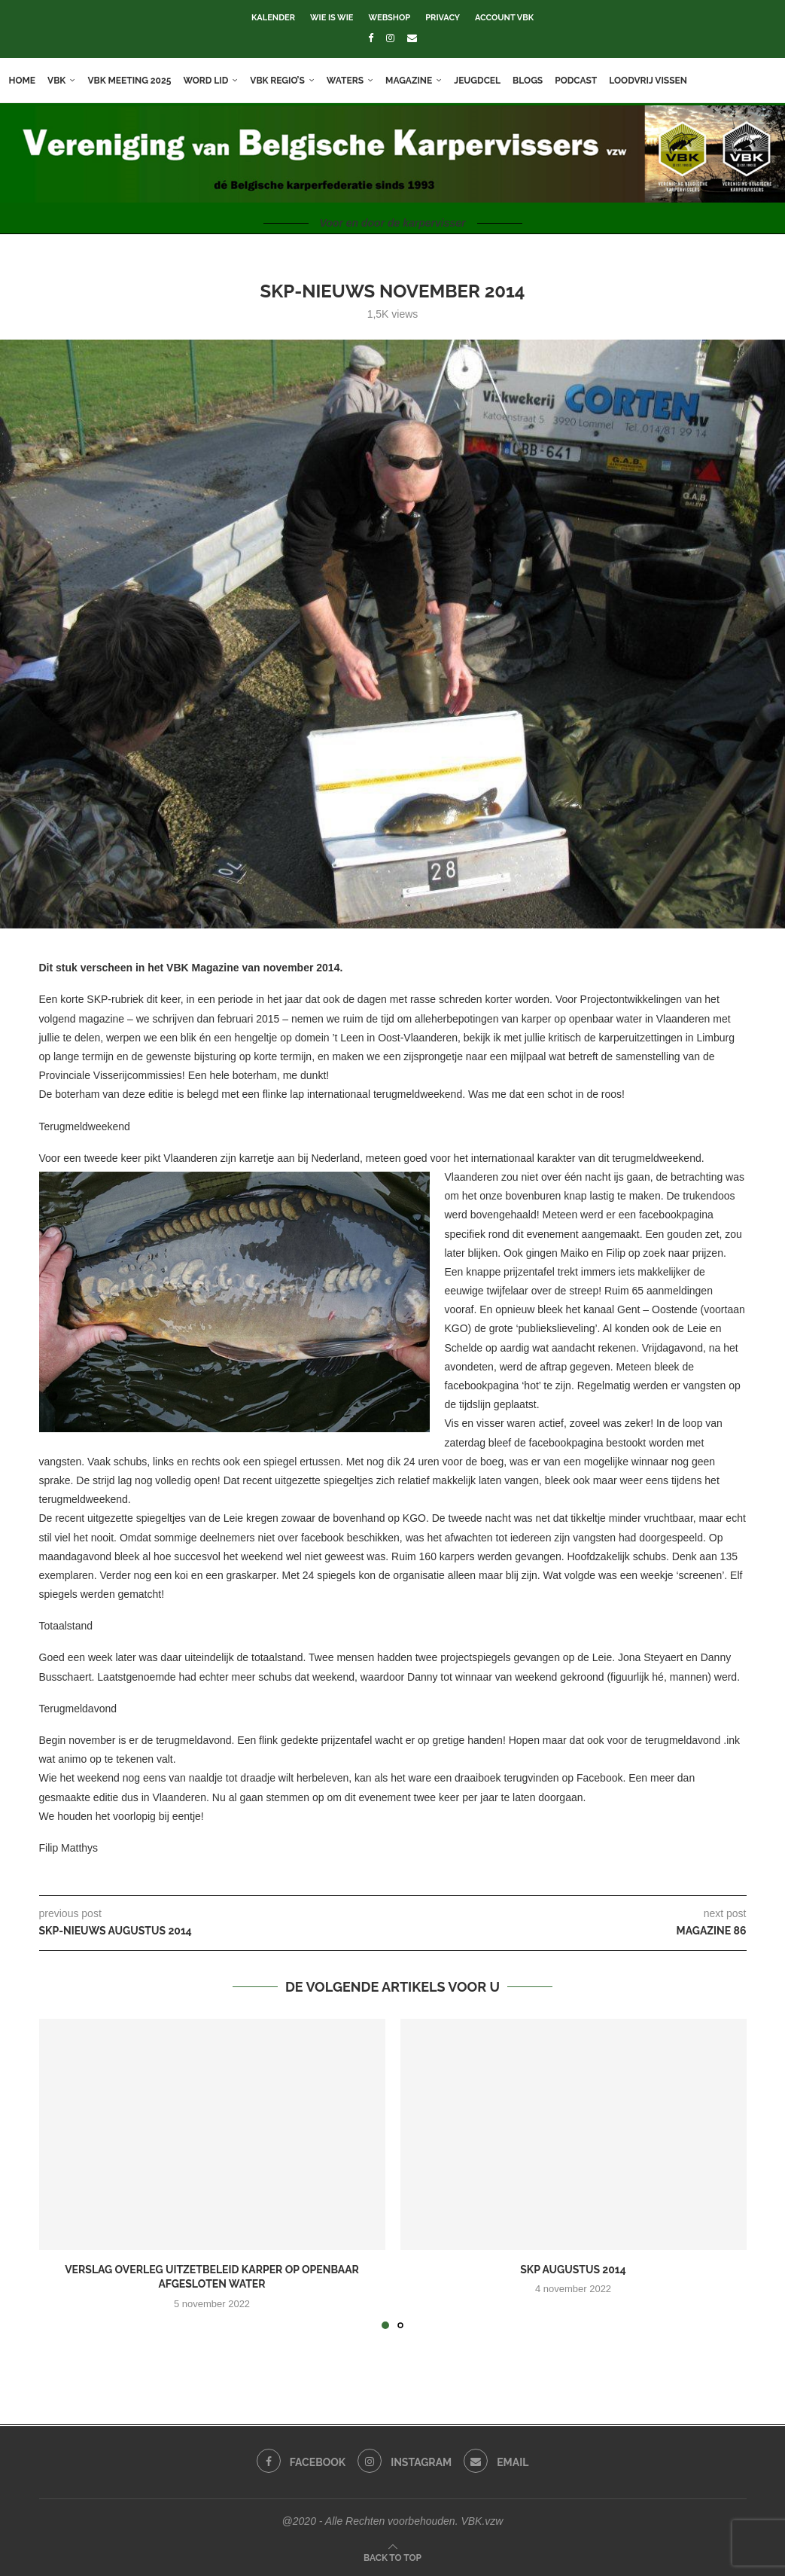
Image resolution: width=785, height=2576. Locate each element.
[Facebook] (370, 38)
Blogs (534, 80)
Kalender (273, 18)
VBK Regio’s (284, 80)
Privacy (442, 18)
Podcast (582, 80)
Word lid (212, 80)
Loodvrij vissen (655, 80)
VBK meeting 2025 (136, 80)
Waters (351, 80)
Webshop (389, 18)
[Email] (412, 38)
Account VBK (504, 18)
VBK (63, 80)
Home (28, 80)
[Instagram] (390, 38)
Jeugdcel (484, 80)
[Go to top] (392, 2557)
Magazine (415, 80)
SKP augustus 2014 (572, 2270)
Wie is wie (331, 18)
